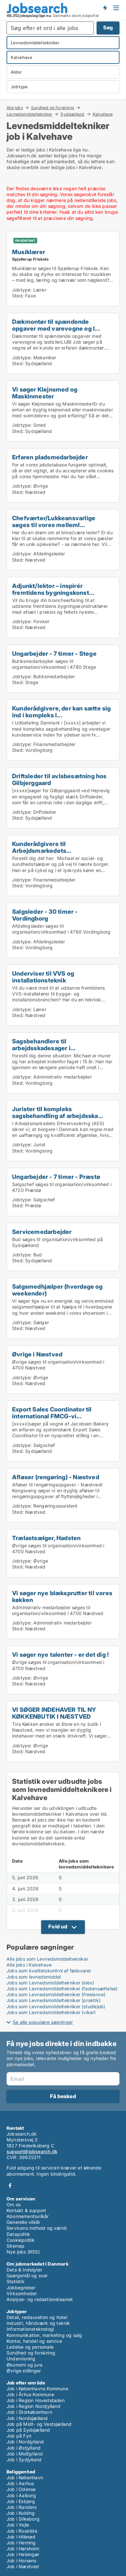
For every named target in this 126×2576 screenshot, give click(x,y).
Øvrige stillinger (24, 2370)
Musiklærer (28, 251)
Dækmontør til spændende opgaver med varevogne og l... (56, 325)
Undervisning (21, 2358)
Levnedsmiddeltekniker (29, 114)
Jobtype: (22, 290)
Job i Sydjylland (24, 2459)
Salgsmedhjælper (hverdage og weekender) (57, 1290)
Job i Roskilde (22, 2531)
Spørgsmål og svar (27, 2275)
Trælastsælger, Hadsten (46, 1537)
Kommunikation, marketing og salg (44, 2335)
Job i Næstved (23, 2566)
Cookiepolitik (21, 2240)
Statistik (15, 2281)
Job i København (25, 2477)
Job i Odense (21, 2489)
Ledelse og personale (30, 2347)
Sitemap (15, 2246)
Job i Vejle (18, 2524)
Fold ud (57, 1926)
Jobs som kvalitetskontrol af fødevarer (49, 1970)
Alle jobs (15, 107)
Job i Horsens (22, 2560)
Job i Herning (21, 2542)
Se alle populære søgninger (43, 2022)
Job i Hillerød (21, 2537)
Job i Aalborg (21, 2495)
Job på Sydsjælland (28, 2430)
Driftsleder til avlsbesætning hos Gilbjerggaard (59, 779)
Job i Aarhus (20, 2483)
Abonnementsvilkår (28, 2216)
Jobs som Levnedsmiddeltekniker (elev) (50, 1982)
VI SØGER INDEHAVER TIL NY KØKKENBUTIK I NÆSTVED (54, 1713)
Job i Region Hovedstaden (36, 2400)
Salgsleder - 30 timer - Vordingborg (45, 915)
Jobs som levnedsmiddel (34, 1977)
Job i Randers (22, 2507)
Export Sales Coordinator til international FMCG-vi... (52, 1413)
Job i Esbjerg (21, 2501)
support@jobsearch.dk (32, 2151)
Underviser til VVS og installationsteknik (43, 977)
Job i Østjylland (23, 2448)
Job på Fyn (19, 2436)
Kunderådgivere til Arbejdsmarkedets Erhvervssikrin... (39, 850)
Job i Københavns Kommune (37, 2388)
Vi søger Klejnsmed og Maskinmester (44, 393)
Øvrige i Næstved (37, 1354)
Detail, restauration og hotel (37, 2317)
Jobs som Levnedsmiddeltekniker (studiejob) (56, 2006)
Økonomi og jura (24, 2365)
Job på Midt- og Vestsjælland (39, 2424)
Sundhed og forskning (52, 107)
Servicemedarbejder (42, 1231)
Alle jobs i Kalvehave (29, 1965)
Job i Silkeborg (23, 2519)
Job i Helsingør (23, 2554)
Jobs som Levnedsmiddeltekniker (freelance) (56, 1994)
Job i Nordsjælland (27, 2418)
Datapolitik (18, 2234)
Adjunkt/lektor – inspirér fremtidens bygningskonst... (53, 589)
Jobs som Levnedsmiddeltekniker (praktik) (54, 2000)
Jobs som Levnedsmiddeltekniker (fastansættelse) (62, 1988)
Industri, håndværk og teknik (38, 2323)
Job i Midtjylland (25, 2453)
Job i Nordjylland (25, 2441)
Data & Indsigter (24, 2269)
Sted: (18, 295)
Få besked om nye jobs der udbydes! (105, 7)
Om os (14, 2204)
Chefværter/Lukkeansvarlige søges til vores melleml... (53, 521)
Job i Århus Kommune (30, 2394)
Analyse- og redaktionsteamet (40, 2299)
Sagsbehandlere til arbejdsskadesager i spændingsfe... (41, 1048)
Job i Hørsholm (23, 2548)
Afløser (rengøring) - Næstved (55, 1477)
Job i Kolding (21, 2513)
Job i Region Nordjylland (33, 2406)
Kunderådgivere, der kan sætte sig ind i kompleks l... (61, 712)
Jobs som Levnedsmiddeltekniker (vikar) (51, 2012)
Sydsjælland (72, 114)
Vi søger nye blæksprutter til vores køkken (62, 1596)
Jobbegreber (21, 2287)
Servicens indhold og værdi (37, 2228)
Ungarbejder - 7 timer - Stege (54, 653)
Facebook (10, 2186)
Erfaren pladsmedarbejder (50, 457)
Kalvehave (103, 114)
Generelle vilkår (23, 2222)
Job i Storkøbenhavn (29, 2412)
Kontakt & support (26, 2210)
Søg (108, 27)
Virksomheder (22, 2293)
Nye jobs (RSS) (23, 2251)
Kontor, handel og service (34, 2341)
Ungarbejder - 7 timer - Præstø (56, 1176)
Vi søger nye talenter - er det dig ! (60, 1654)
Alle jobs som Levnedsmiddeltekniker (47, 1959)
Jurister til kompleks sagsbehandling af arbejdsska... (57, 1112)
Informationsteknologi (30, 2329)
